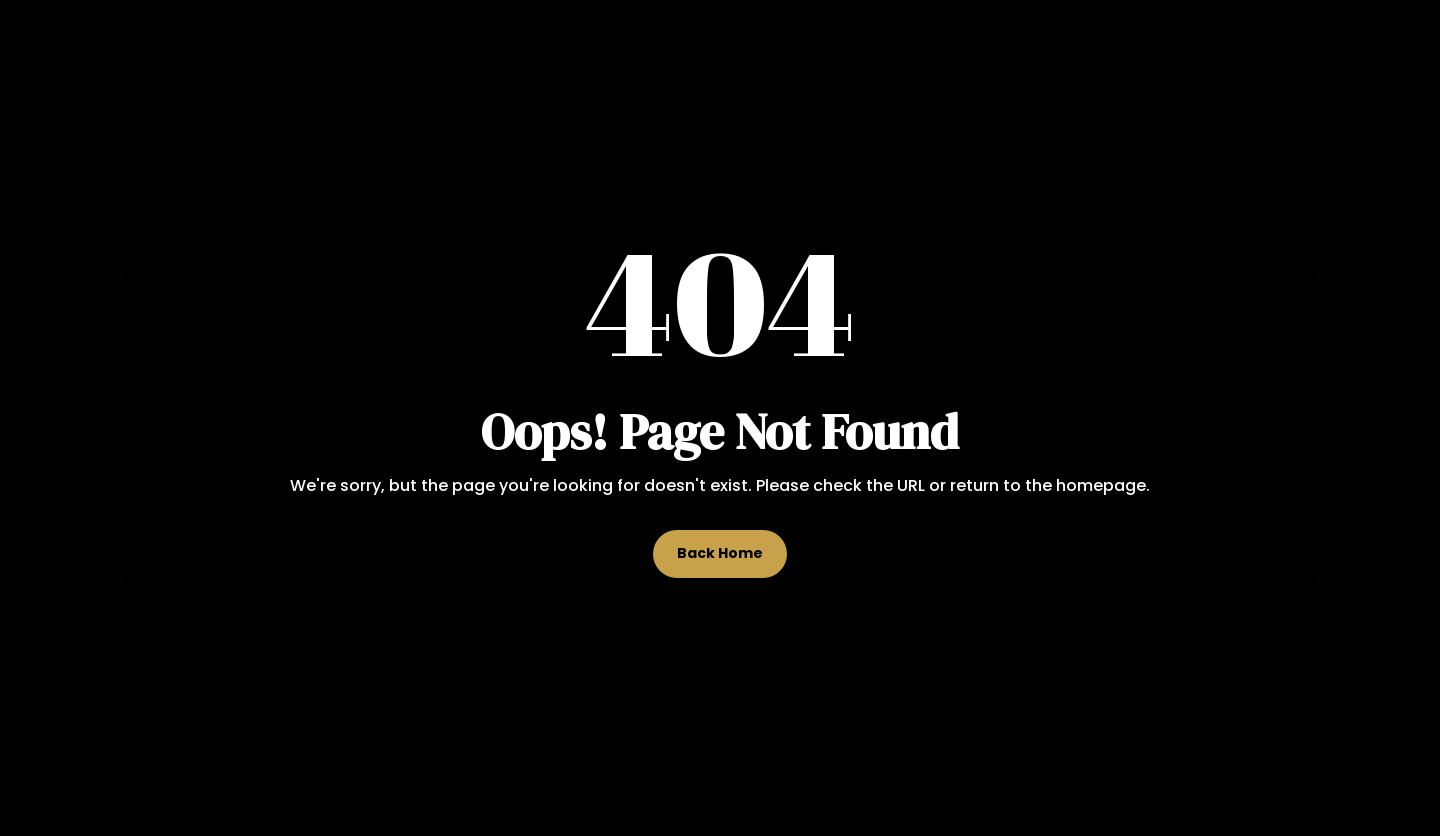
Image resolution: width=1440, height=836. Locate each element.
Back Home (720, 553)
